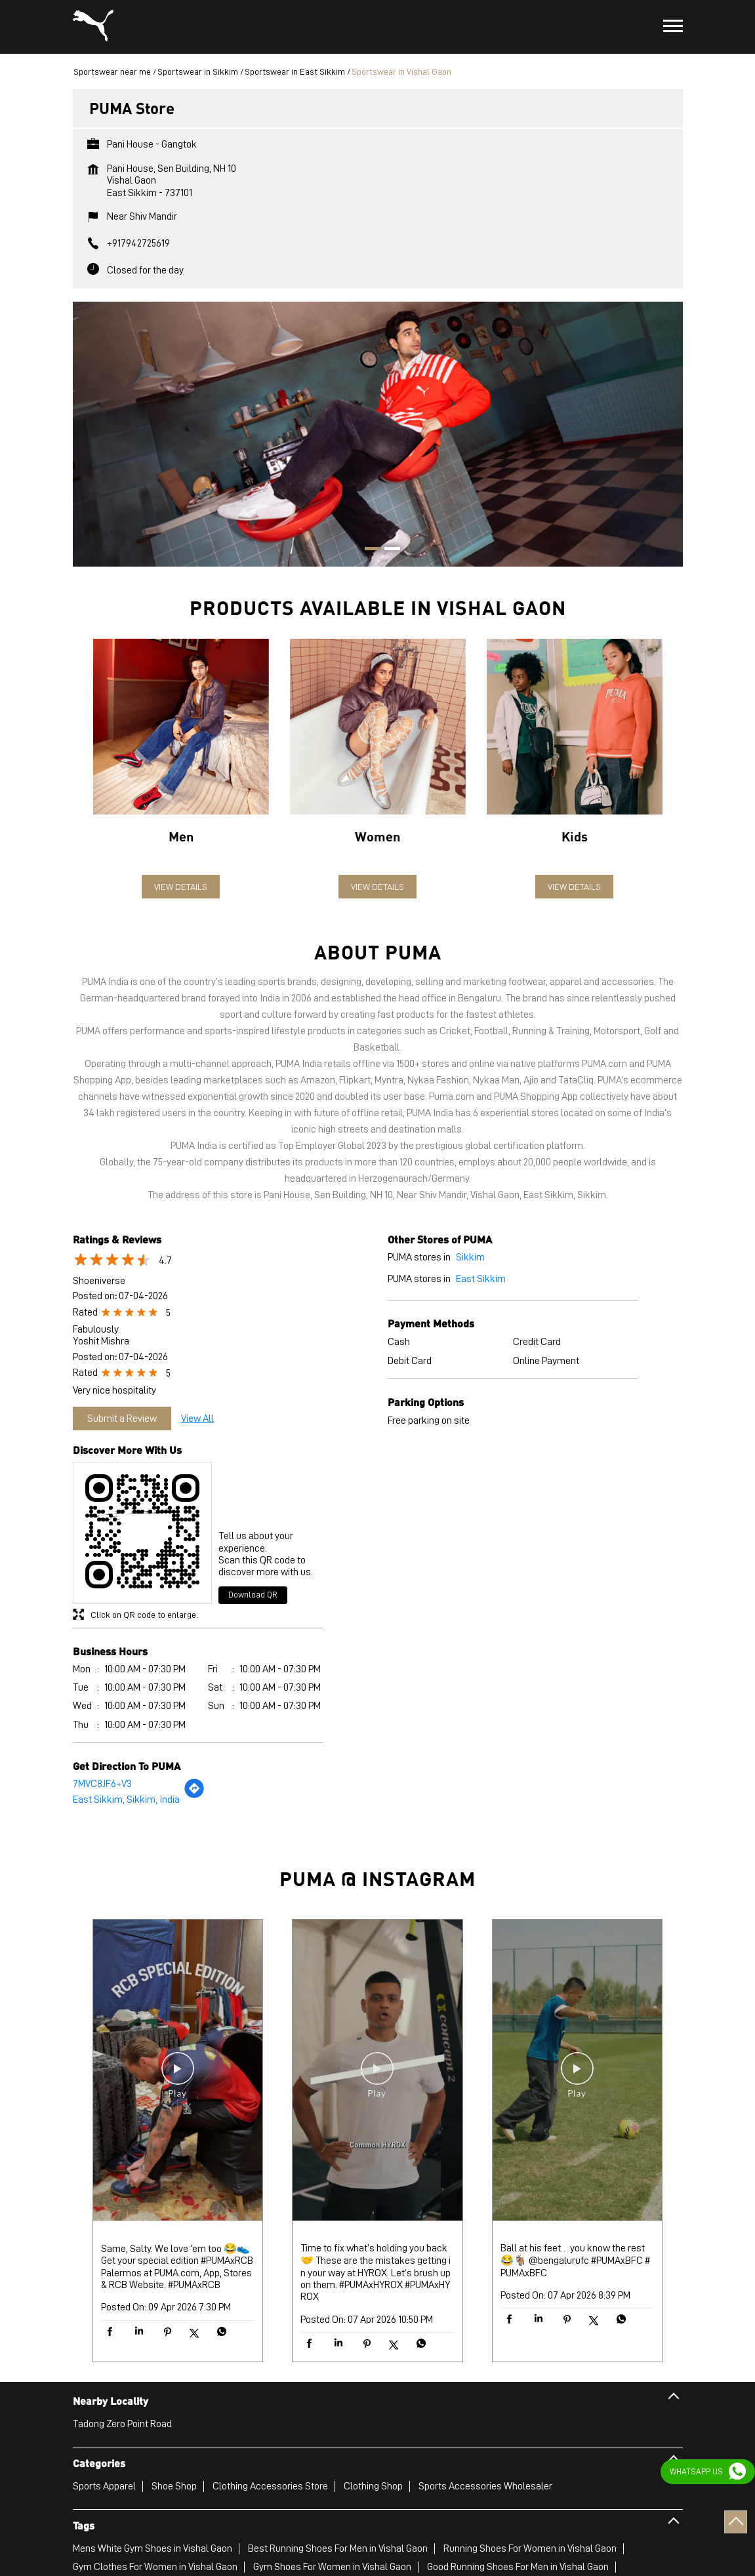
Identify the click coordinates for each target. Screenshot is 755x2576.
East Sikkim (481, 1279)
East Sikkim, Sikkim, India (126, 1799)
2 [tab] (387, 550)
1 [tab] (368, 550)
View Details (180, 886)
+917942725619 (138, 243)
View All (197, 1418)
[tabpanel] (378, 434)
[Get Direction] (194, 1795)
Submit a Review (122, 1418)
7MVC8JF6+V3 (102, 1784)
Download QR (252, 1594)
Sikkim (470, 1257)
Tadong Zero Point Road (122, 2424)
